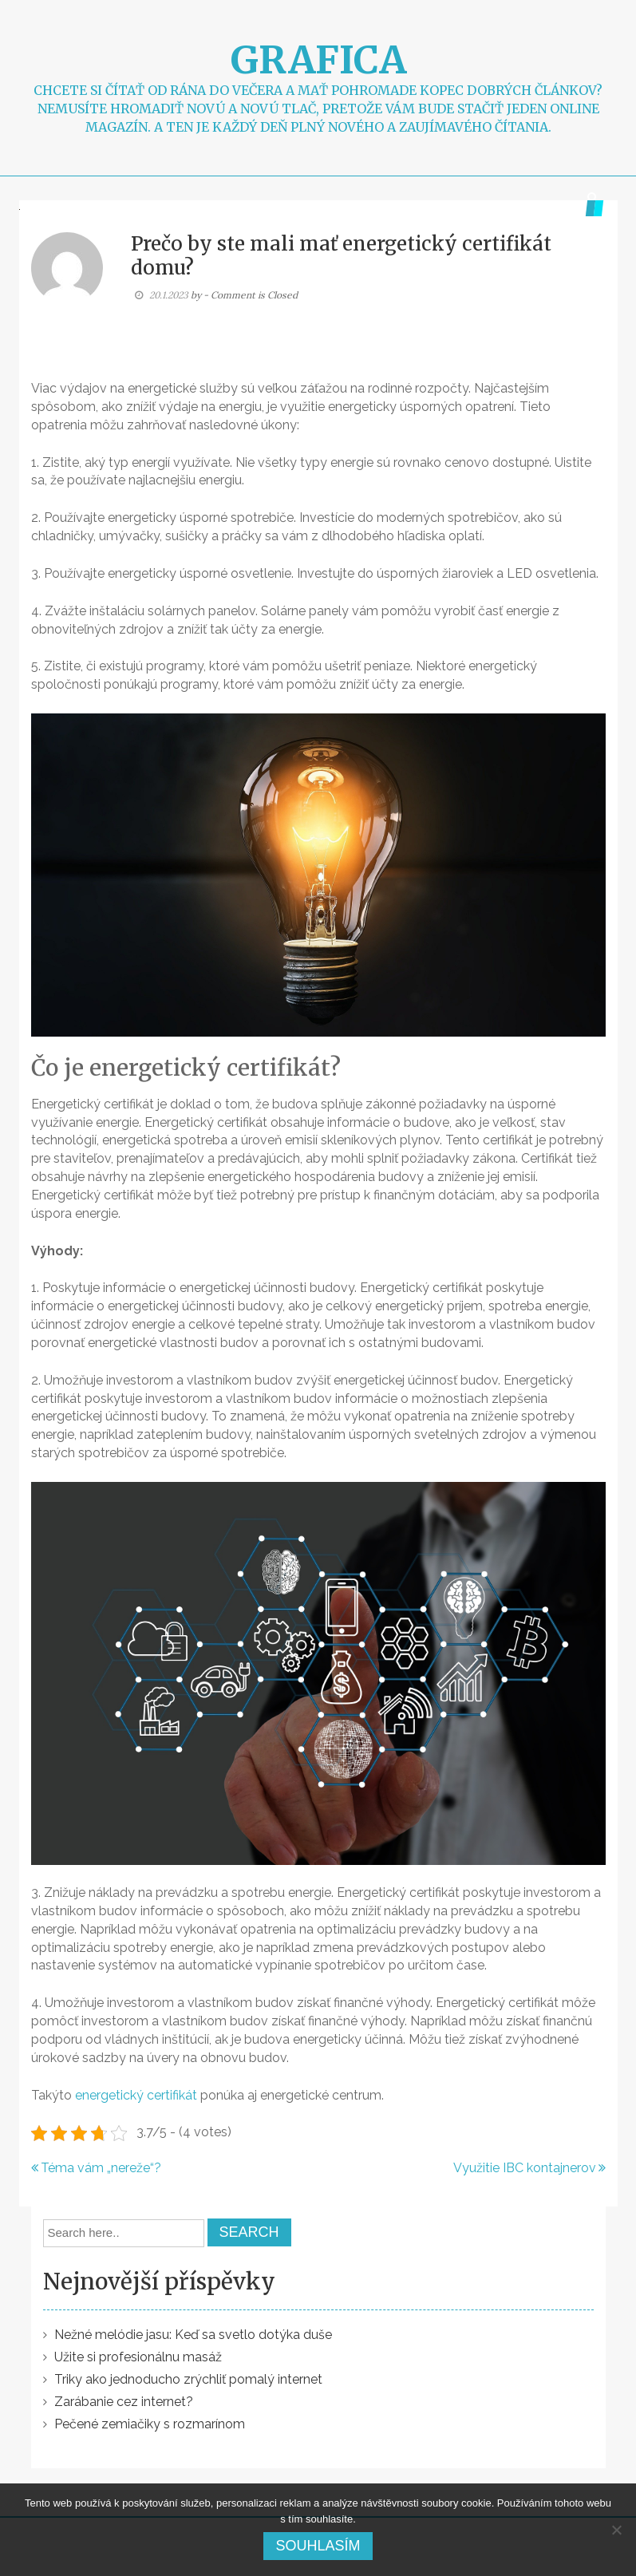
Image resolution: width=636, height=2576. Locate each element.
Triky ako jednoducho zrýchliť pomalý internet (188, 2379)
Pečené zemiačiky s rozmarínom (149, 2424)
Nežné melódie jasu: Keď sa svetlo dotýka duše (193, 2334)
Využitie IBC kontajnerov (524, 2167)
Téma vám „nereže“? (101, 2167)
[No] (616, 2530)
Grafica (318, 60)
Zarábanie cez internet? (123, 2401)
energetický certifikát (136, 2095)
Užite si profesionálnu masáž (138, 2357)
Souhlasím (317, 2546)
